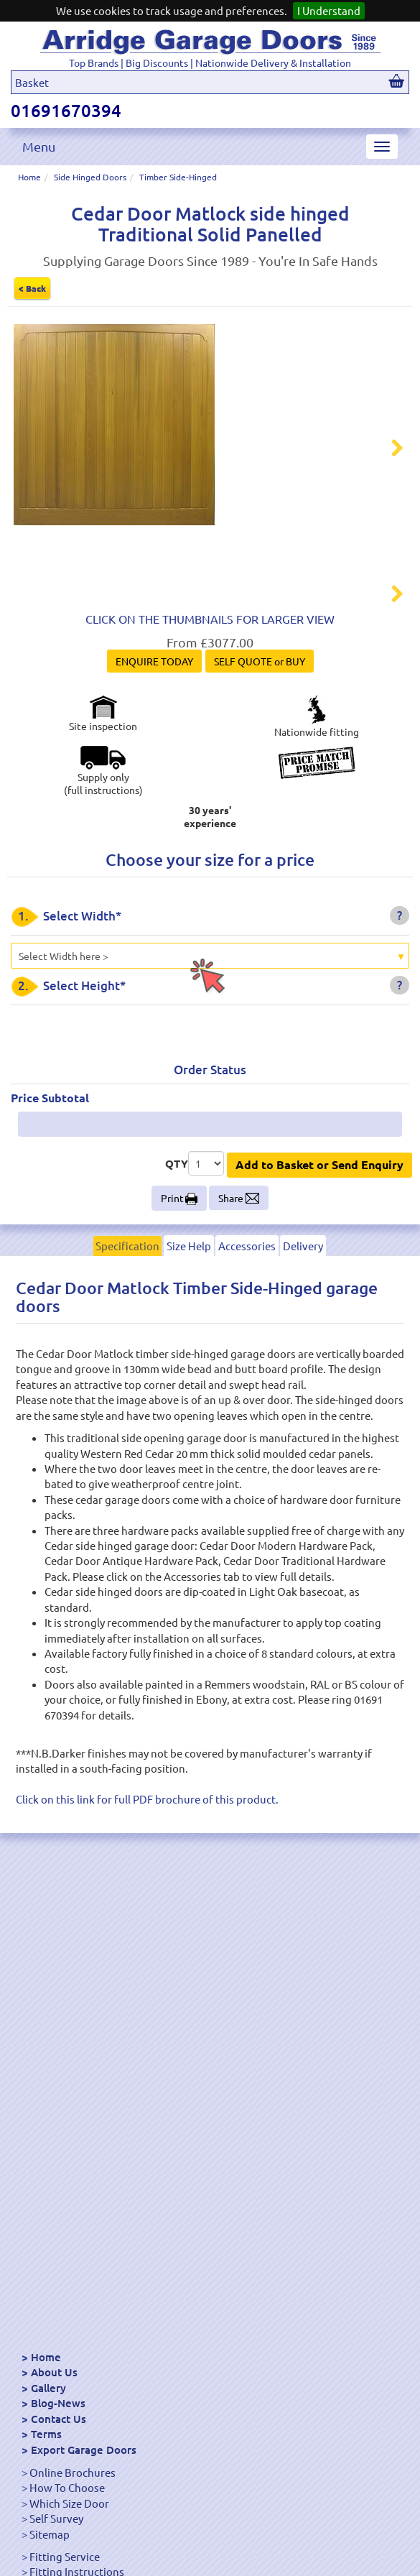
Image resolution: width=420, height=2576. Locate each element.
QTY (176, 1206)
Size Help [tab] (189, 1289)
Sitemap (49, 2534)
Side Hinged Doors (90, 177)
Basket (32, 82)
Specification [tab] (127, 1289)
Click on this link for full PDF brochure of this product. (147, 1842)
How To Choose (67, 2487)
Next (388, 449)
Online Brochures (72, 2472)
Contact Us (58, 2418)
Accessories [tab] (247, 1289)
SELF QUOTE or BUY (259, 704)
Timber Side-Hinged (178, 177)
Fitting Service (64, 2556)
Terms (46, 2434)
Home (29, 177)
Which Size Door (69, 2503)
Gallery (48, 2388)
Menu (38, 146)
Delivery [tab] (303, 1289)
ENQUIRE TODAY (154, 704)
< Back (32, 288)
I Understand (328, 10)
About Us (54, 2372)
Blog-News (58, 2403)
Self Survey (56, 2518)
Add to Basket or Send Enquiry (319, 1207)
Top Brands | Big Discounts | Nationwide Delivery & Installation (210, 62)
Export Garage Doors (83, 2449)
